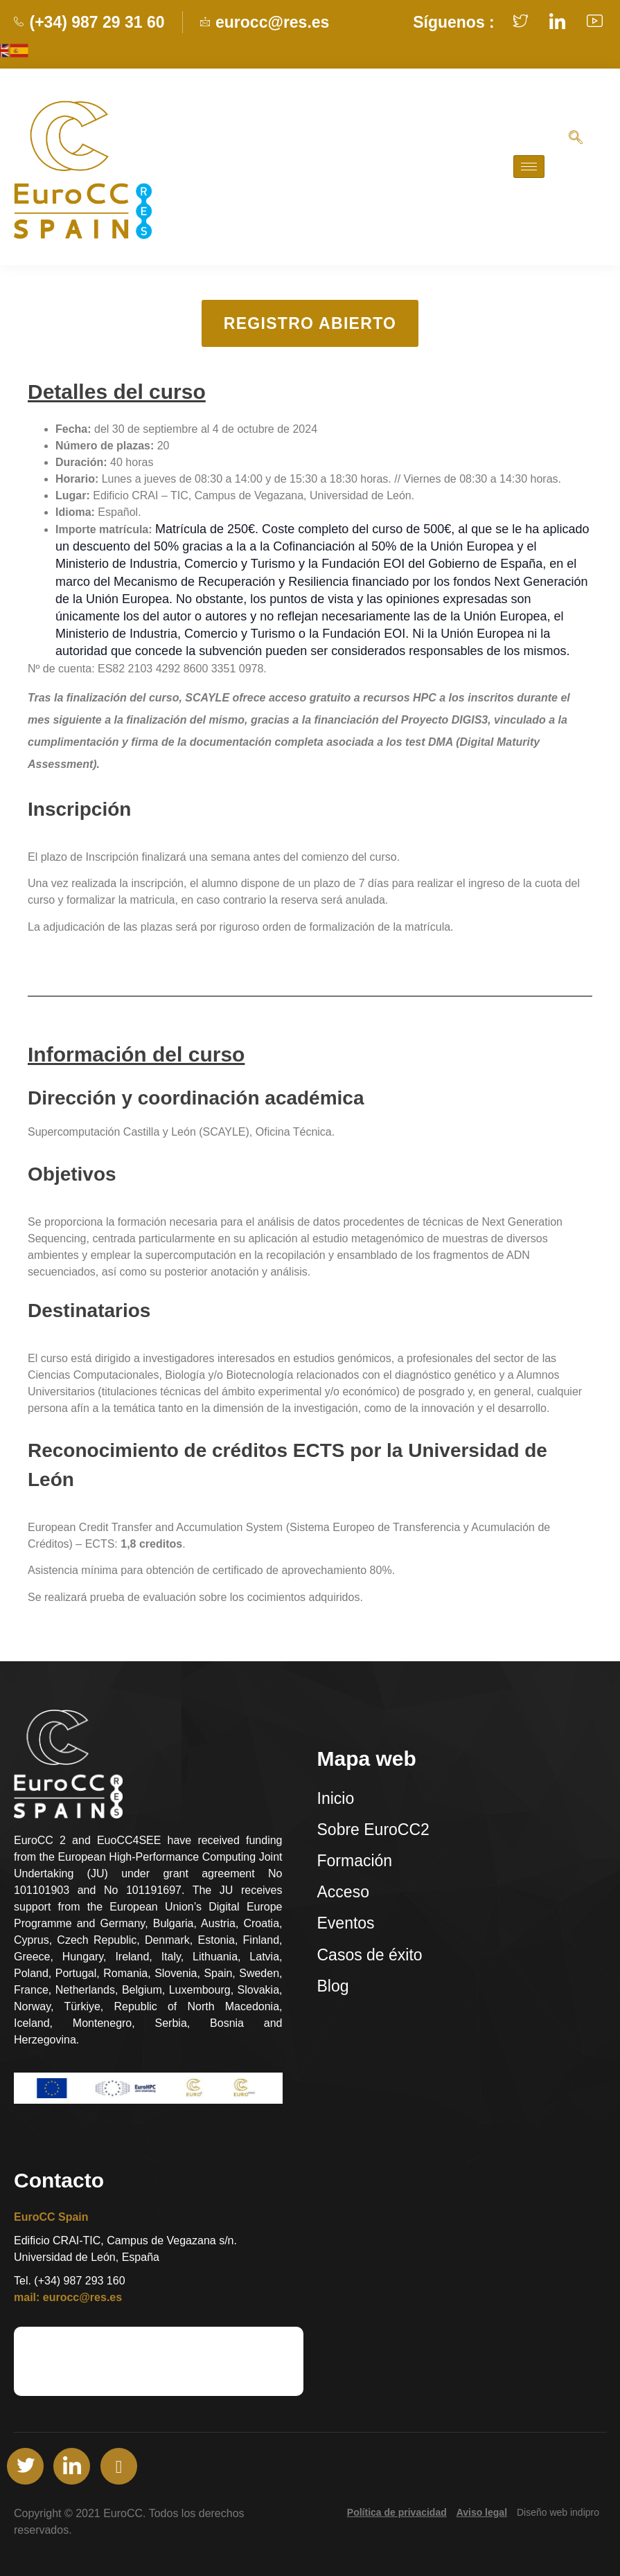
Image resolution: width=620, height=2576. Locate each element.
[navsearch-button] (576, 140)
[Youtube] (118, 2466)
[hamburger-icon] (528, 166)
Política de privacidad (397, 2512)
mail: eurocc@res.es (68, 2297)
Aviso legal (482, 2512)
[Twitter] (25, 2466)
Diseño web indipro (558, 2512)
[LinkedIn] (71, 2466)
